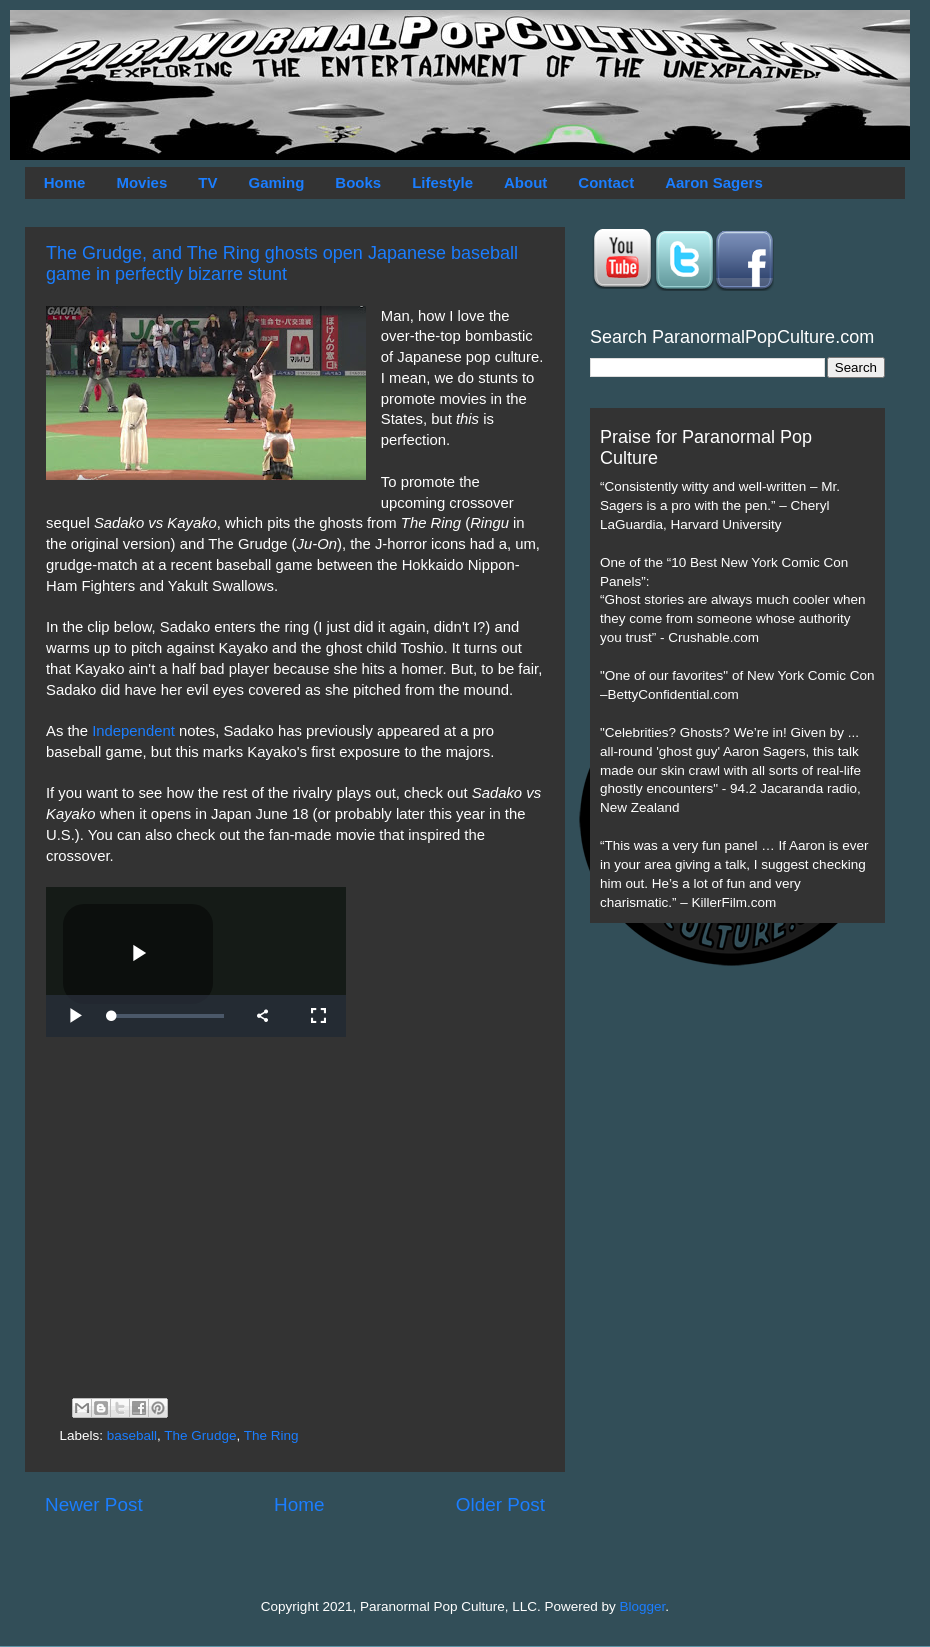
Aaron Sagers (714, 182)
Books (358, 182)
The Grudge (200, 1435)
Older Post (500, 1504)
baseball (132, 1435)
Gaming (276, 182)
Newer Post (94, 1504)
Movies (141, 182)
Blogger (643, 1606)
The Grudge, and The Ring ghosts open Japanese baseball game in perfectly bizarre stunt (282, 263)
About (525, 182)
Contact (606, 182)
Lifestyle (442, 182)
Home (65, 182)
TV (207, 182)
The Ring (271, 1435)
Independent (133, 731)
